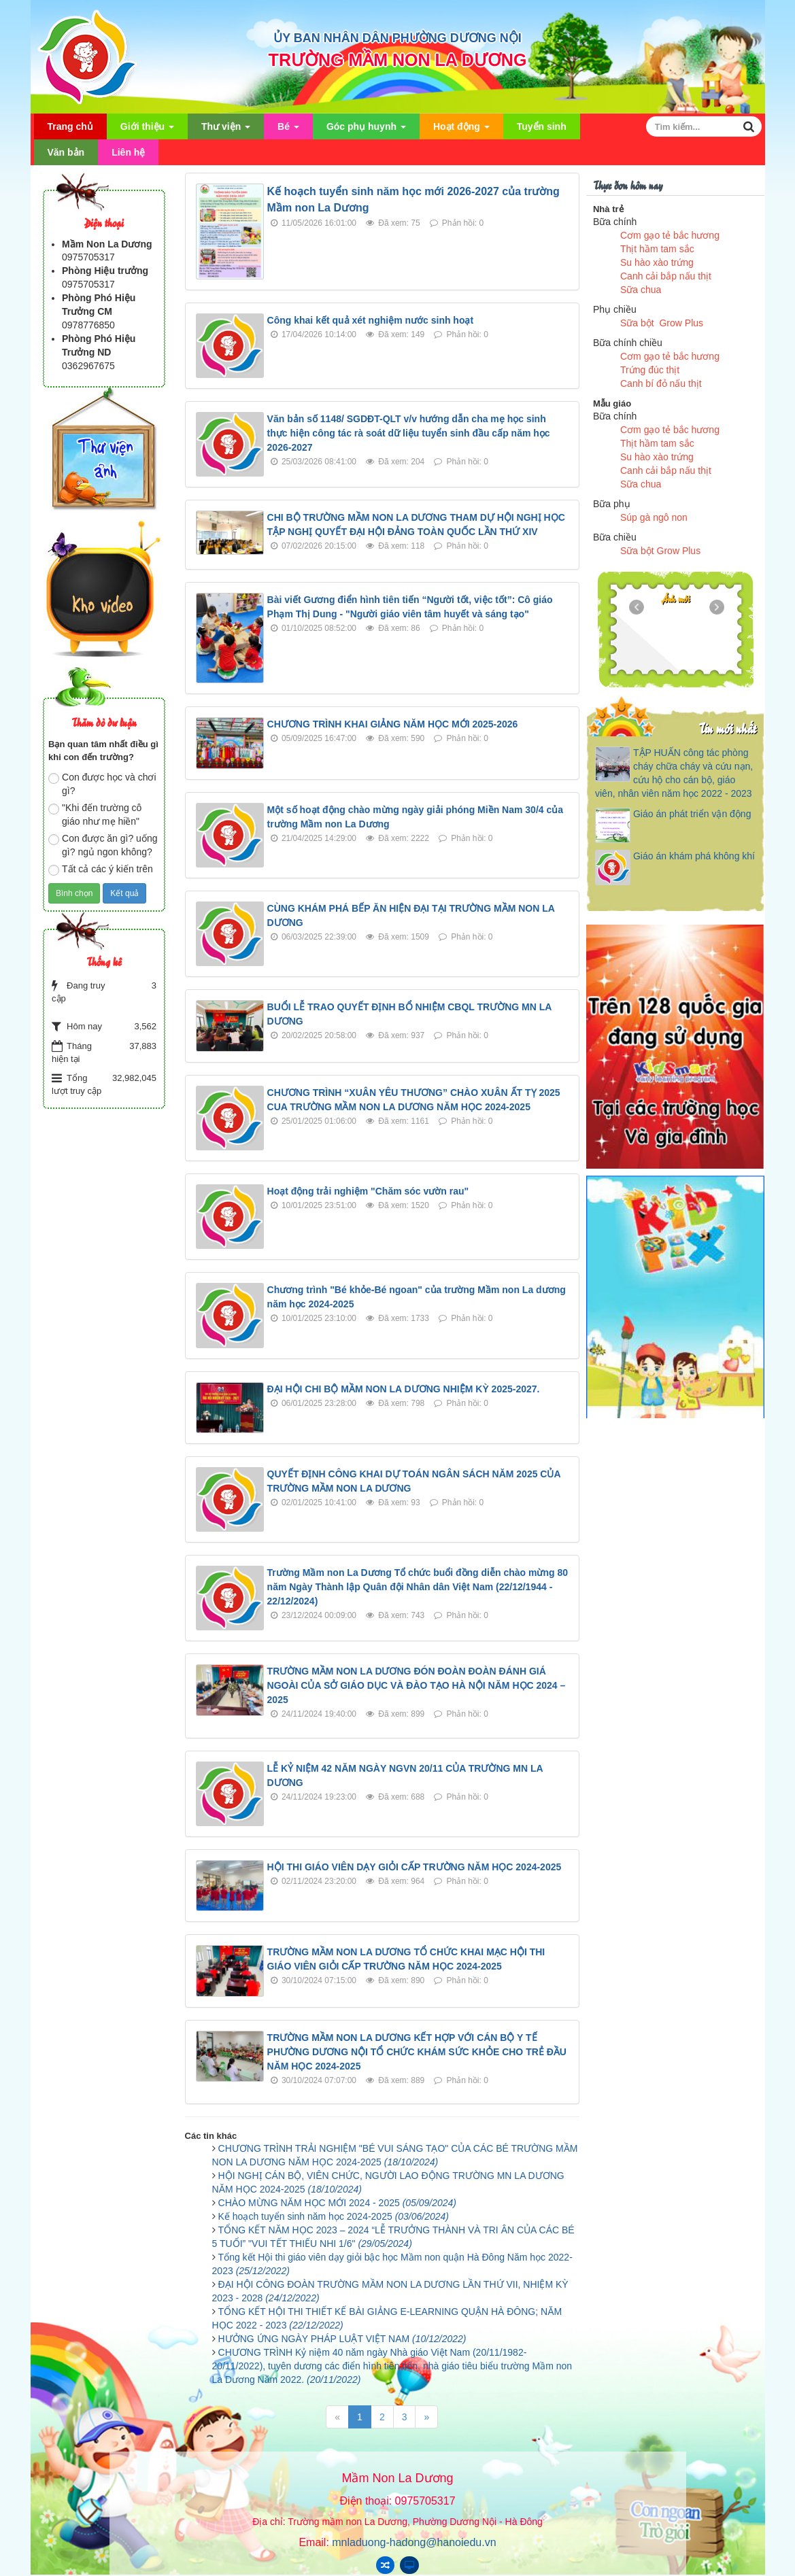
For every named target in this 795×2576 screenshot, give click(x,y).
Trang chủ (70, 126)
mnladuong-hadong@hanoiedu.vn (414, 2542)
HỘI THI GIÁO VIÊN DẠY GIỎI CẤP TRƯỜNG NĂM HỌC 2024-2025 (414, 1866)
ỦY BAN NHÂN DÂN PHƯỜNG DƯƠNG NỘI (397, 38)
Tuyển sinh (541, 126)
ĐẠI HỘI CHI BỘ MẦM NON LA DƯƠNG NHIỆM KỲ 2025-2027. (403, 1389)
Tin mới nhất (727, 728)
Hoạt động (461, 130)
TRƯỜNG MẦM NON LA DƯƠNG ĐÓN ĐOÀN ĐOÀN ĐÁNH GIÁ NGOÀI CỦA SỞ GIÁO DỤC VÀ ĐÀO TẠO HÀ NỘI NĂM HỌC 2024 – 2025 (416, 1685)
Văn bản (66, 152)
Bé (288, 130)
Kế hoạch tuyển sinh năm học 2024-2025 (333, 2216)
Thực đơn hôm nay (627, 184)
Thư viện (225, 130)
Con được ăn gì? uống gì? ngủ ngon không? (102, 845)
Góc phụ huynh (366, 130)
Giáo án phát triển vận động (692, 813)
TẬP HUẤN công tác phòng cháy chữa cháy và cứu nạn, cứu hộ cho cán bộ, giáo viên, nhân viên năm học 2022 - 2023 (674, 773)
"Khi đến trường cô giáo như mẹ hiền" (94, 814)
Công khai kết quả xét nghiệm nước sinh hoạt (370, 320)
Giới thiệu (147, 130)
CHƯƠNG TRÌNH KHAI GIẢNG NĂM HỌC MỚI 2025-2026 (392, 724)
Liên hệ (128, 152)
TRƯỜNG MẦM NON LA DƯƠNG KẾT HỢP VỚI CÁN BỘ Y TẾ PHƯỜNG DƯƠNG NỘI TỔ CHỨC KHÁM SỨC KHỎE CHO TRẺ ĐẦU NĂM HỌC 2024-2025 (416, 2052)
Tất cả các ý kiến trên (100, 869)
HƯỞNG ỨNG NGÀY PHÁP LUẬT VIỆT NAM (342, 2338)
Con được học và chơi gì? (102, 784)
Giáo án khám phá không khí (694, 856)
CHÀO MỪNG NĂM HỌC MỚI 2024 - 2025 (337, 2202)
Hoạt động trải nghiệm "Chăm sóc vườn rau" (368, 1191)
